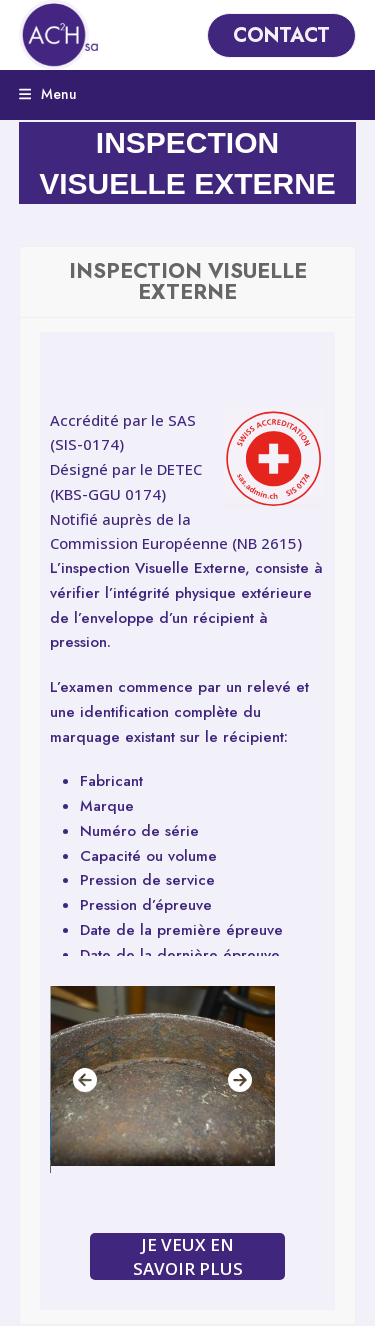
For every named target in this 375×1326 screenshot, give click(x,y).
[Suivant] (240, 1080)
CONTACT (281, 35)
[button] (48, 94)
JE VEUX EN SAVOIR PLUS (188, 1256)
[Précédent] (85, 1080)
